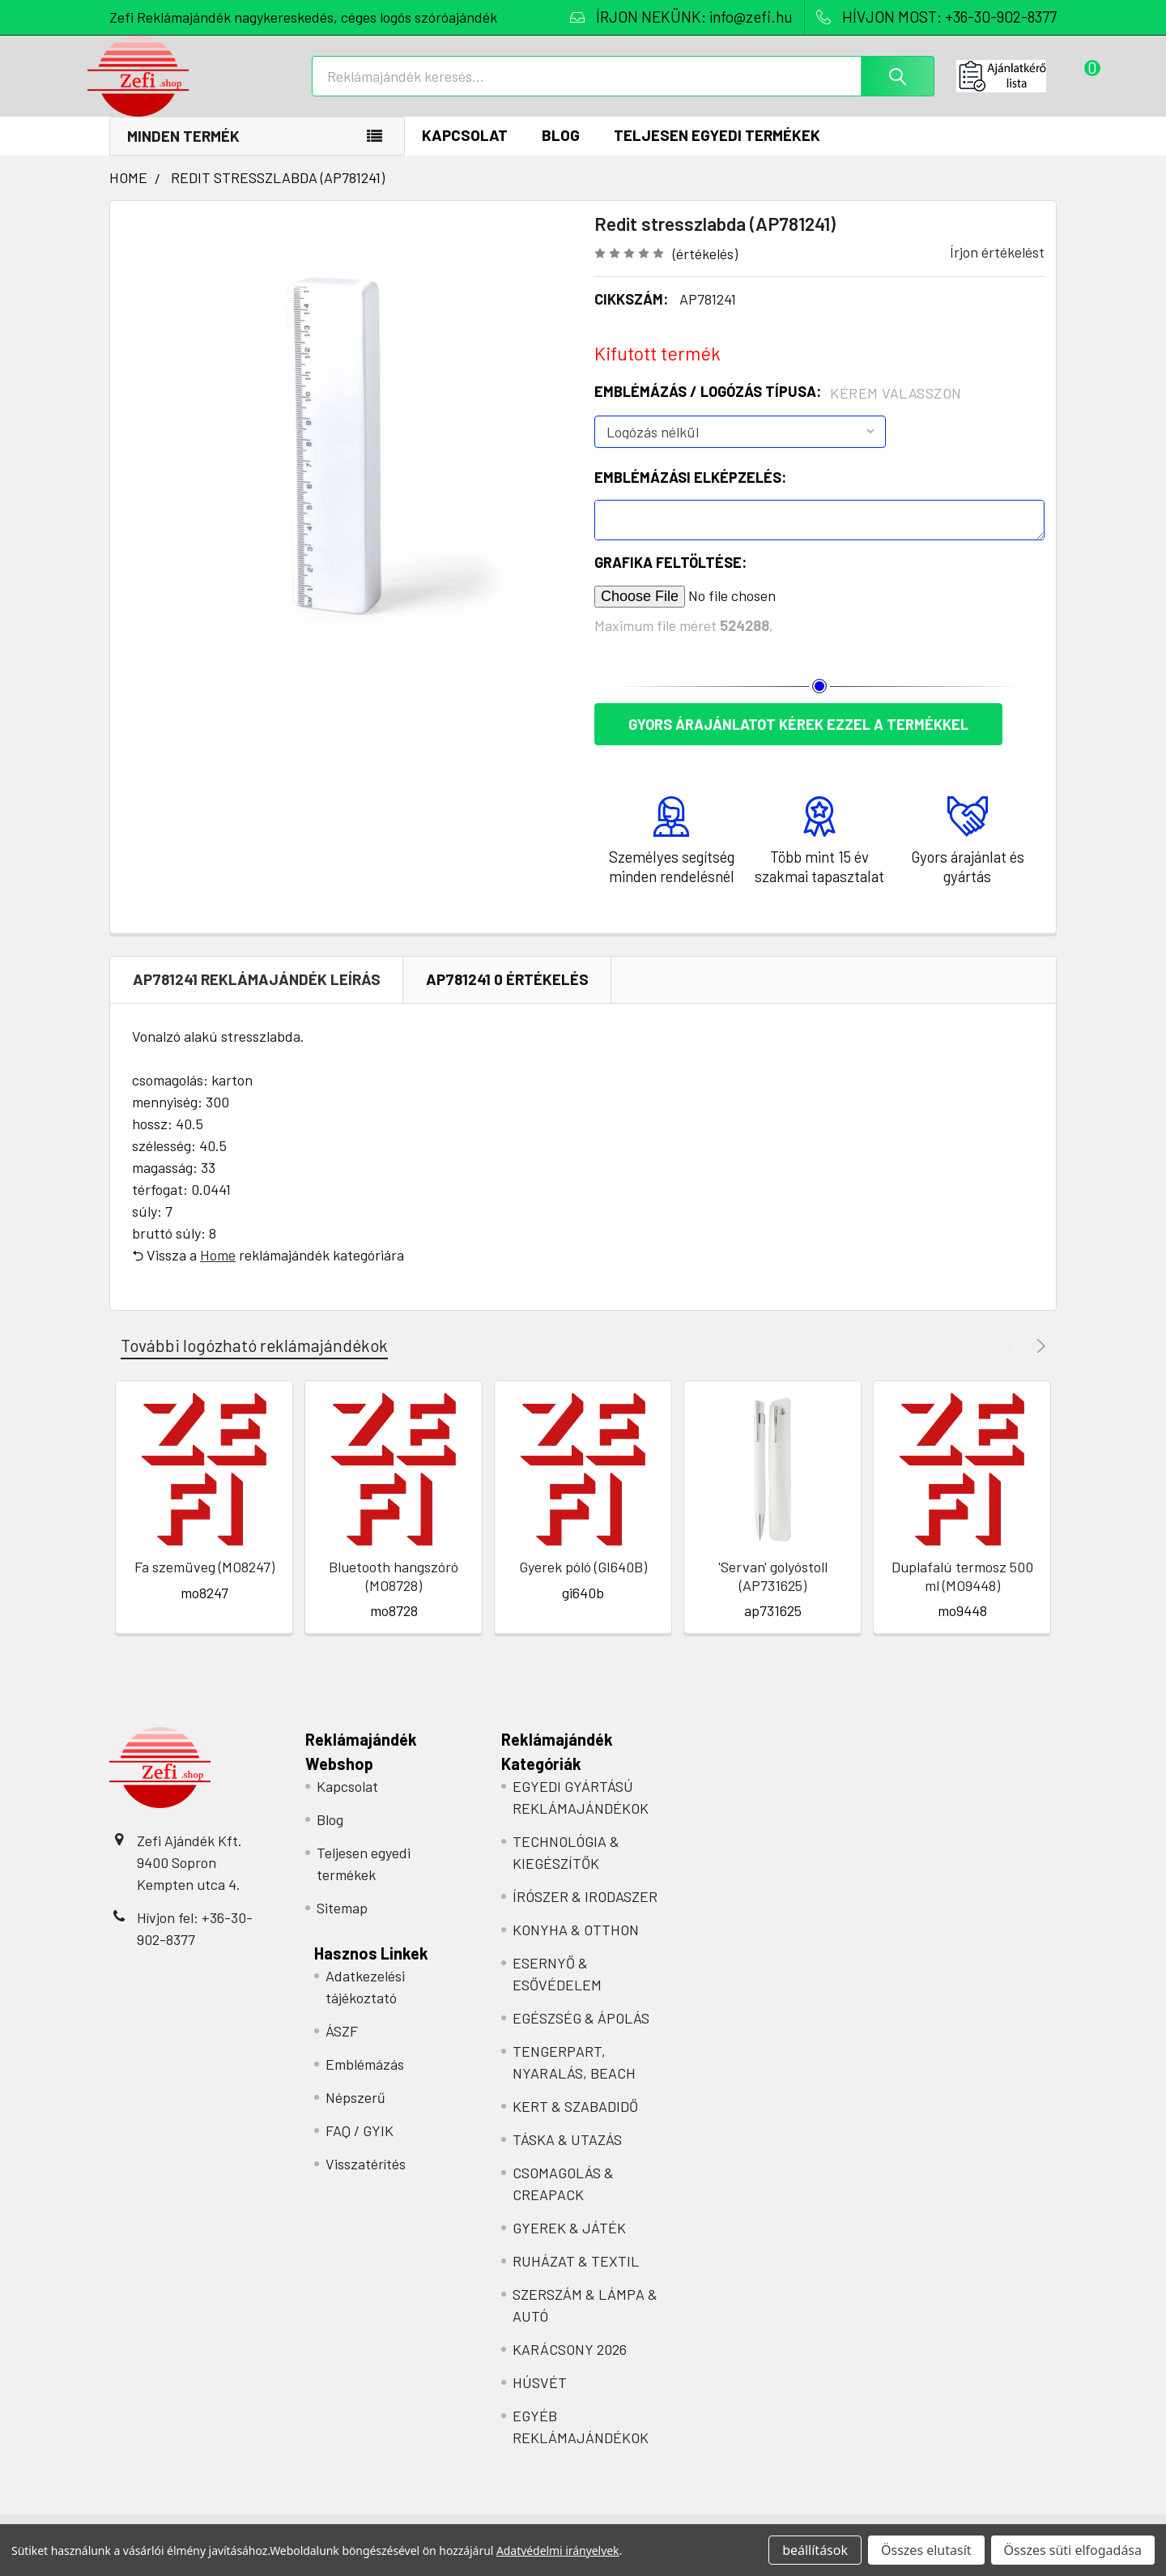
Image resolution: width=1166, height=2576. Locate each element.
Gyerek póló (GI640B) (583, 1584)
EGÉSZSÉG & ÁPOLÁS (581, 2035)
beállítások (815, 2550)
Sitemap (342, 1925)
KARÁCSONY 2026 (570, 2366)
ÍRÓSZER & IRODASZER (585, 1913)
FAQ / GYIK (360, 2147)
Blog (561, 152)
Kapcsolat (465, 152)
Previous (1012, 1362)
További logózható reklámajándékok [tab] (254, 1362)
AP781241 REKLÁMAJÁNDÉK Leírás (257, 996)
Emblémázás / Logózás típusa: (778, 409)
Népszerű (355, 2114)
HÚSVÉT (540, 2399)
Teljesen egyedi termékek (717, 152)
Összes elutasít (926, 2550)
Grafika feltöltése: (670, 579)
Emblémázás (365, 2081)
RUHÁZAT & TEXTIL (576, 2278)
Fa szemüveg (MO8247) (204, 1584)
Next (1038, 1362)
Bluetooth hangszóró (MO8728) (393, 1593)
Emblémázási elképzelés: (690, 494)
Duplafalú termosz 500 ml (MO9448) (962, 1593)
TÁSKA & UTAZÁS (567, 2156)
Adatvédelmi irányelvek (557, 2550)
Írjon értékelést (997, 269)
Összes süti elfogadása (1073, 2550)
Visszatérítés (366, 2181)
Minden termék (183, 152)
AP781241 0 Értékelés (507, 996)
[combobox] (623, 87)
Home (218, 1272)
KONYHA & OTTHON (576, 1946)
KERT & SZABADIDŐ (575, 2123)
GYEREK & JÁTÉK (569, 2245)
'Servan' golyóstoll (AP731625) (773, 1593)
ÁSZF (342, 2048)
